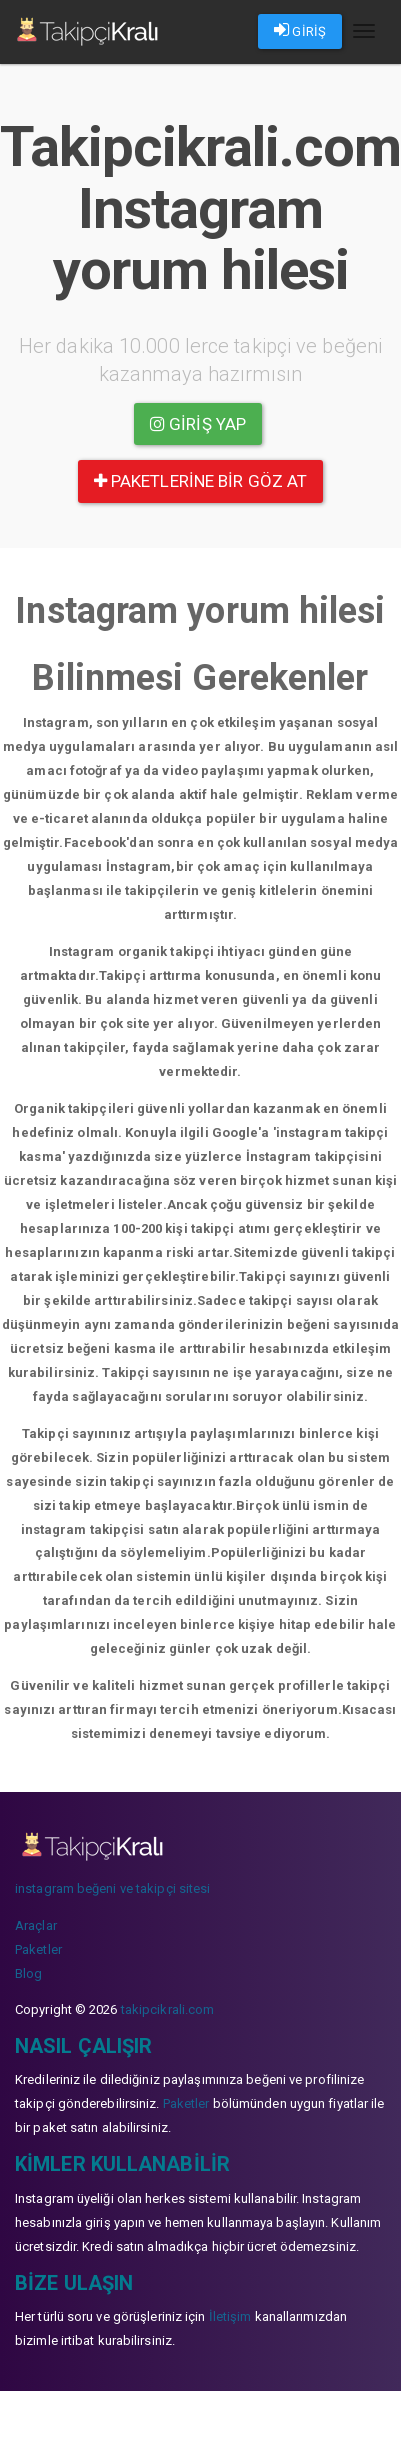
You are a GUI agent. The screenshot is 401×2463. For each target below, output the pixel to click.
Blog (28, 1973)
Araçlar (36, 1925)
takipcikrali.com (168, 2009)
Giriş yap (198, 424)
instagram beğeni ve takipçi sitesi (112, 1888)
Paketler (38, 1949)
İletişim (230, 2316)
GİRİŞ (300, 30)
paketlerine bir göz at (200, 481)
